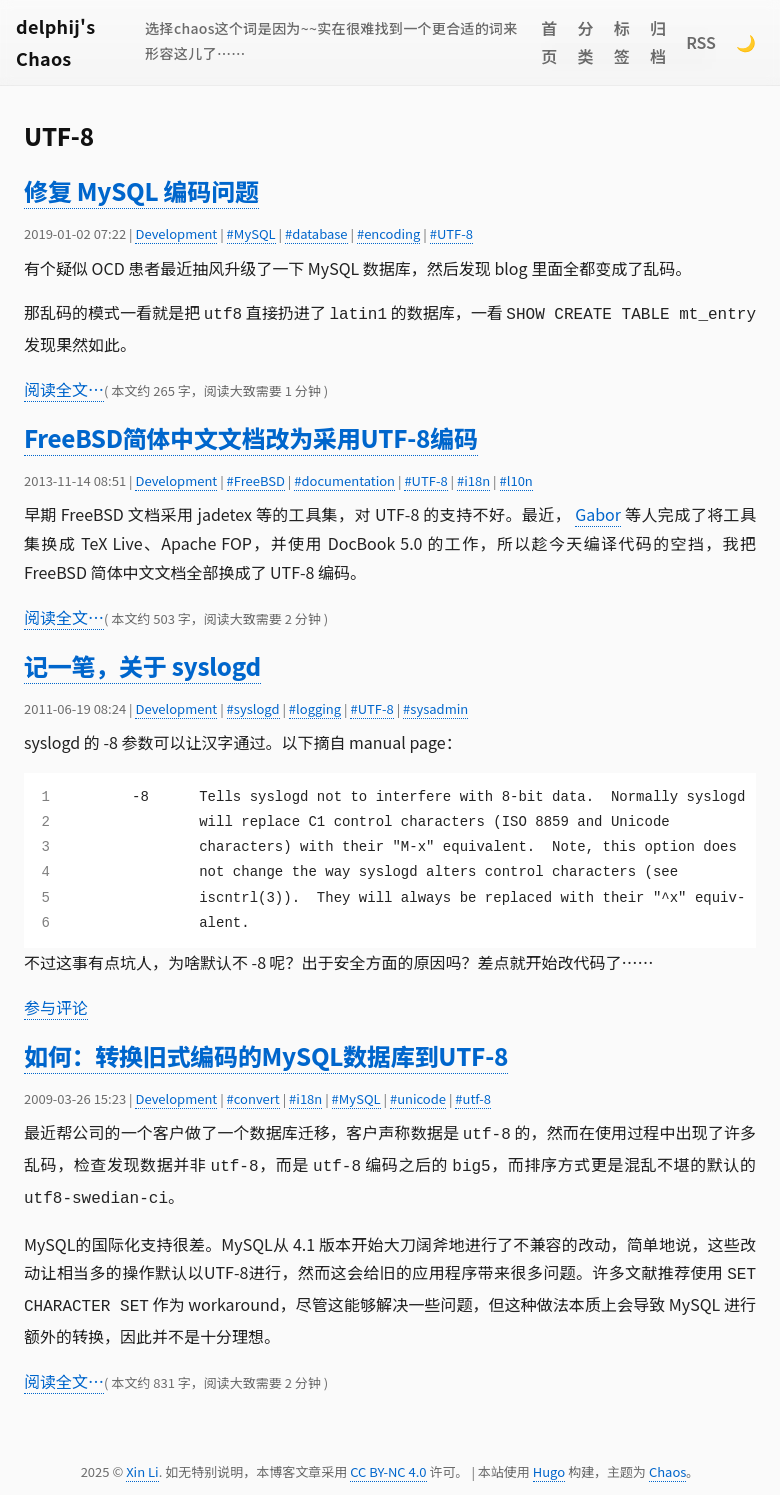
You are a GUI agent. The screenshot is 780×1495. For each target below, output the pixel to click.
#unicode (418, 1096)
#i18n (473, 478)
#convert (253, 1096)
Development (176, 233)
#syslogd (253, 706)
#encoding (388, 233)
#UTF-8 (451, 233)
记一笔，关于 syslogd (142, 663)
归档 (658, 42)
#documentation (344, 478)
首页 (549, 42)
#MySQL (251, 233)
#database (316, 233)
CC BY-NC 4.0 (388, 1459)
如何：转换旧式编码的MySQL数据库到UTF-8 (266, 1053)
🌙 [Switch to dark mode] (746, 42)
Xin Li (142, 1459)
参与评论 (56, 1005)
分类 (586, 42)
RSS (701, 42)
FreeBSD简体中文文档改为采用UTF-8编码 (251, 435)
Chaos (667, 1459)
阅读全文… (64, 387)
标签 (622, 42)
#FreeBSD (256, 478)
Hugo (549, 1459)
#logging (315, 706)
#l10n (516, 478)
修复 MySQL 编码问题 (141, 190)
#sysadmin (435, 706)
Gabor (598, 512)
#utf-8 (473, 1096)
